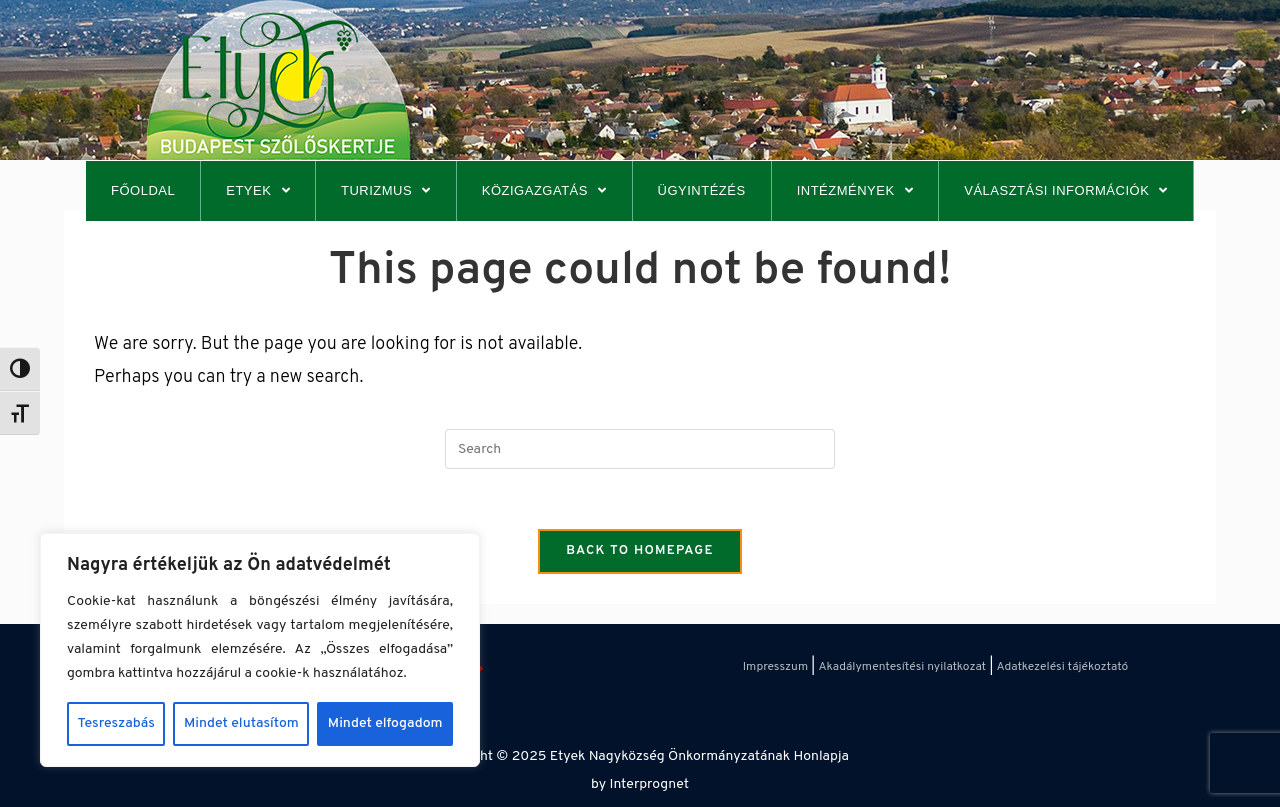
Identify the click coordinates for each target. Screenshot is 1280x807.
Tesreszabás (116, 723)
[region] (260, 650)
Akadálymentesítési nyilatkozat (902, 667)
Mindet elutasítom (241, 723)
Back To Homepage (640, 551)
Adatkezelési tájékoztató (1063, 667)
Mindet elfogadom (385, 723)
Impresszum (775, 667)
